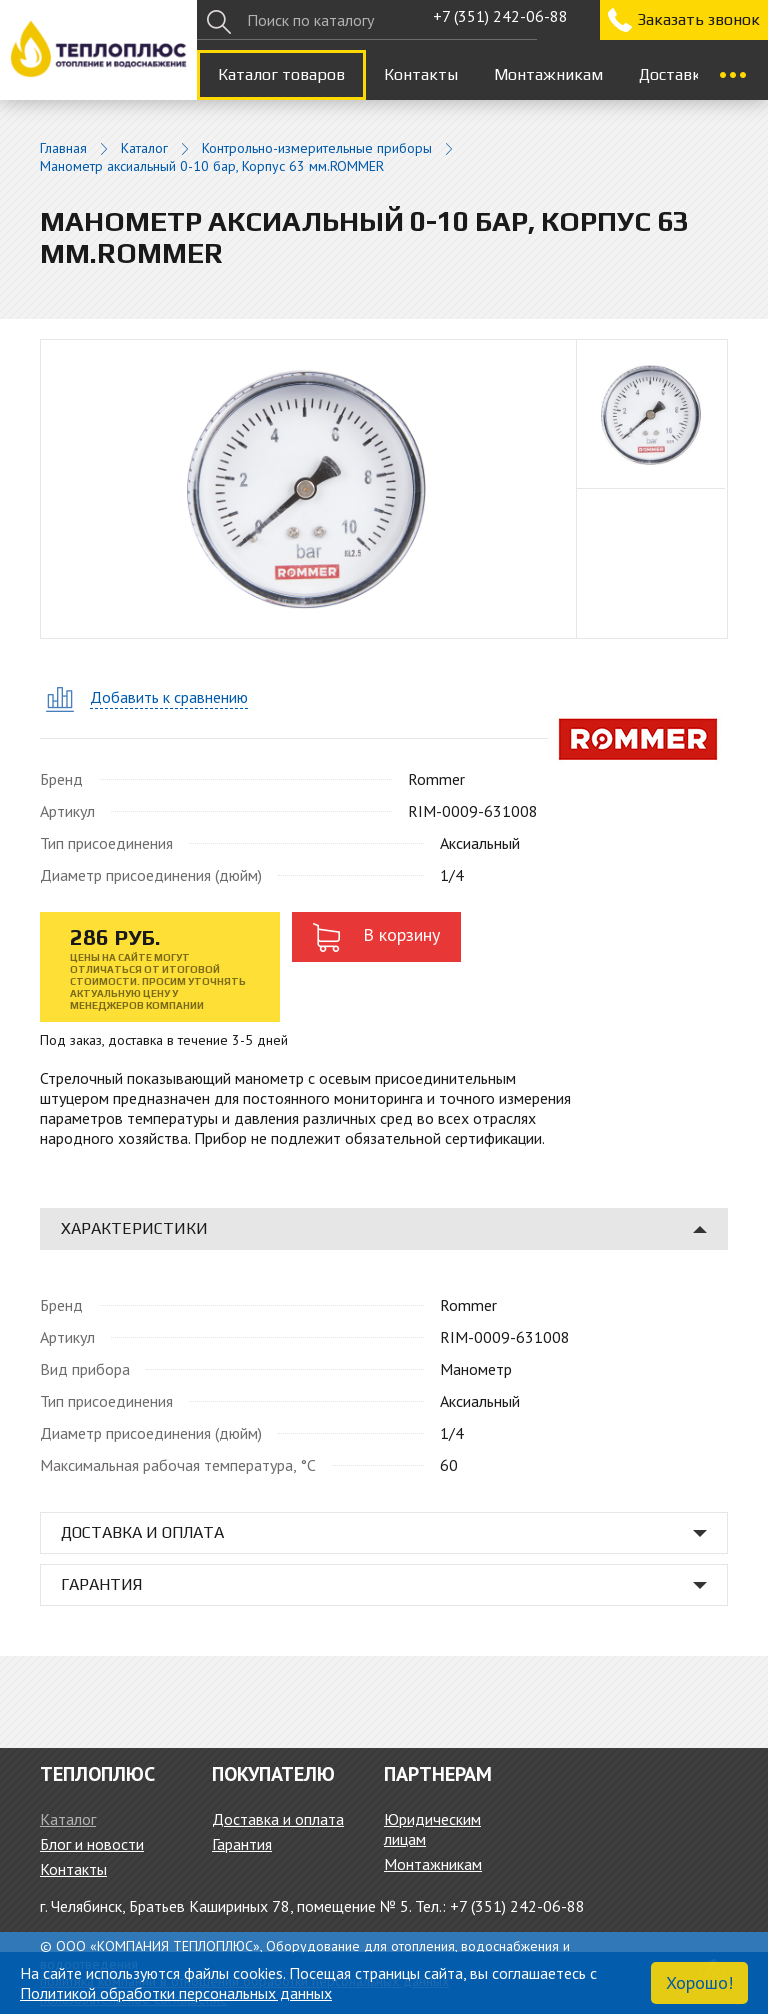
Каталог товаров (281, 74)
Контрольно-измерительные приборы (317, 148)
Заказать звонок (698, 19)
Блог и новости (92, 1844)
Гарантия (242, 1844)
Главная (63, 148)
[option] (652, 415)
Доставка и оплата (278, 1819)
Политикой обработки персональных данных (176, 1993)
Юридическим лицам (432, 1829)
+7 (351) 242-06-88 (500, 16)
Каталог (144, 148)
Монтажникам (548, 74)
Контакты (421, 74)
